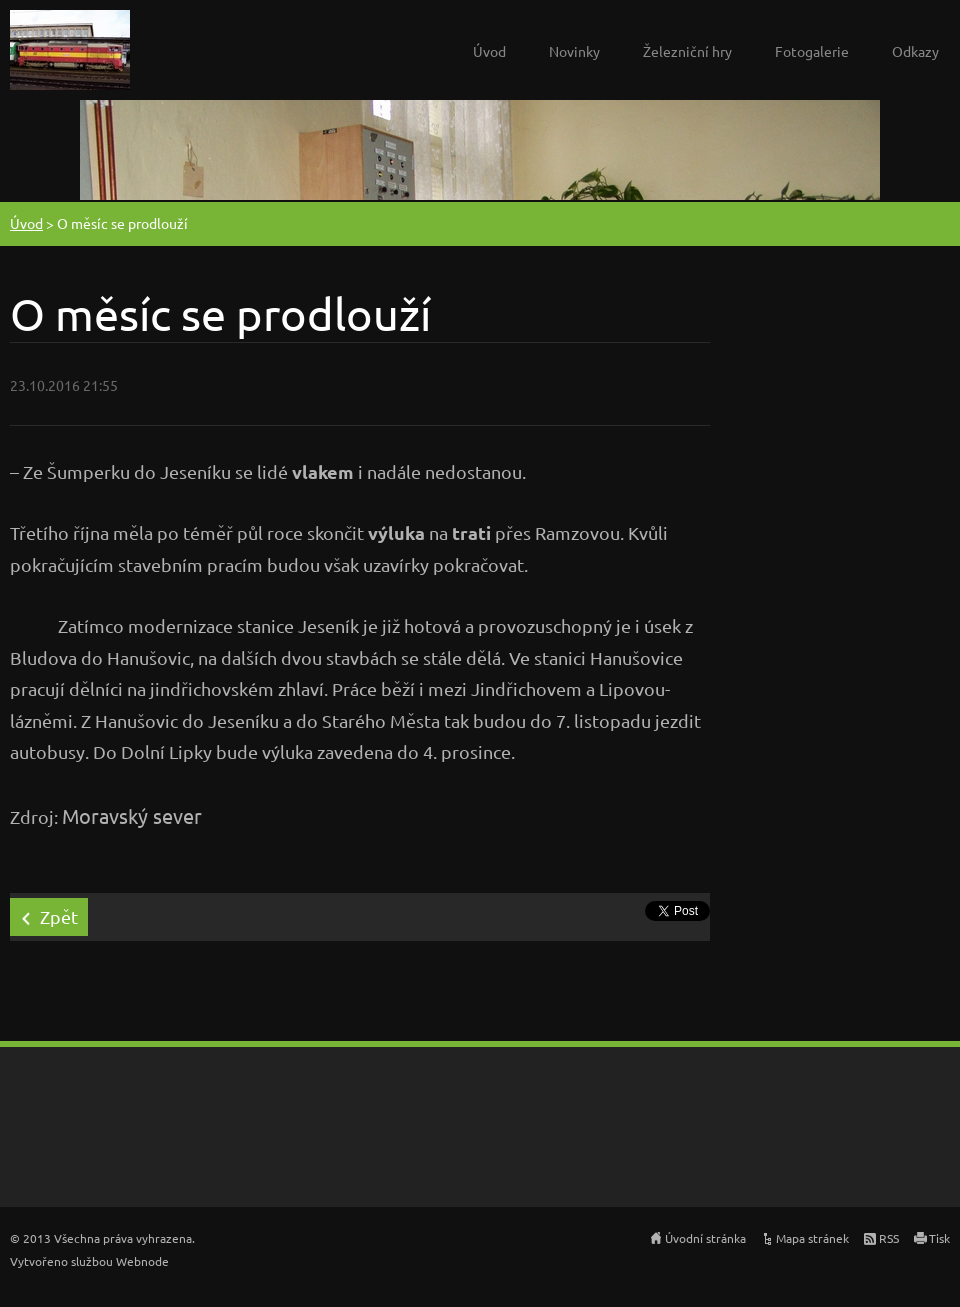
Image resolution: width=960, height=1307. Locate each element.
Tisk (939, 1238)
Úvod (489, 51)
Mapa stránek (812, 1238)
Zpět (59, 916)
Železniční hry (687, 51)
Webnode (142, 1261)
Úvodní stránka (705, 1238)
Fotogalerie (812, 51)
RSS (889, 1238)
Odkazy (915, 51)
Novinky (574, 51)
